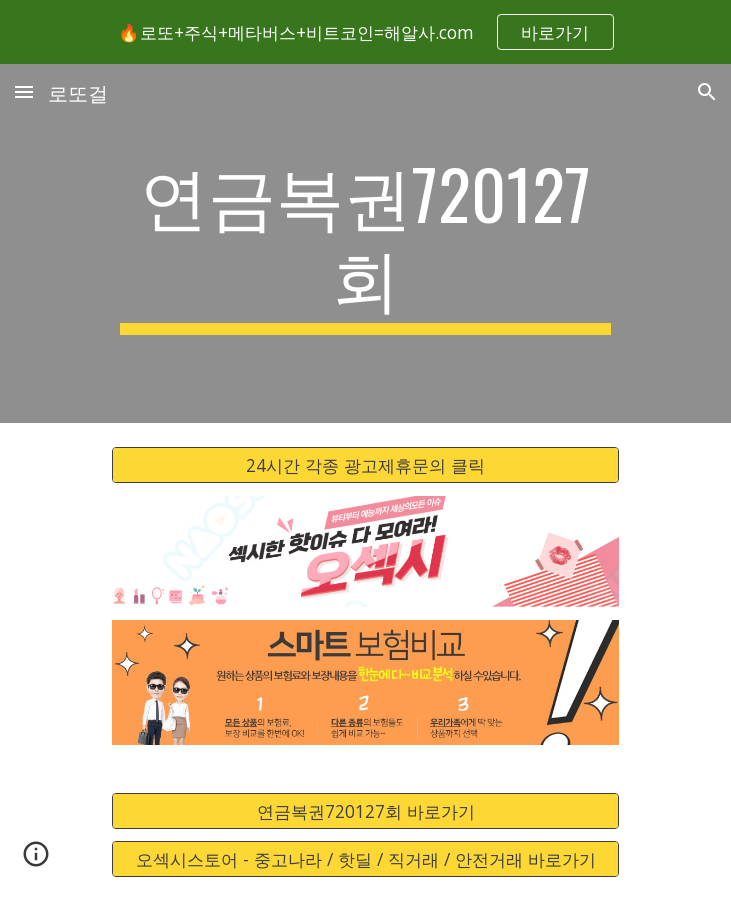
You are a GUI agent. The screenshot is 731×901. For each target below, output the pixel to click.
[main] (365, 243)
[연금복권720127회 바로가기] (365, 810)
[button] (24, 91)
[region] (365, 32)
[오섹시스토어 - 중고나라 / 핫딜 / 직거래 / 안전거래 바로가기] (365, 859)
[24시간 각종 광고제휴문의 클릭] (365, 465)
